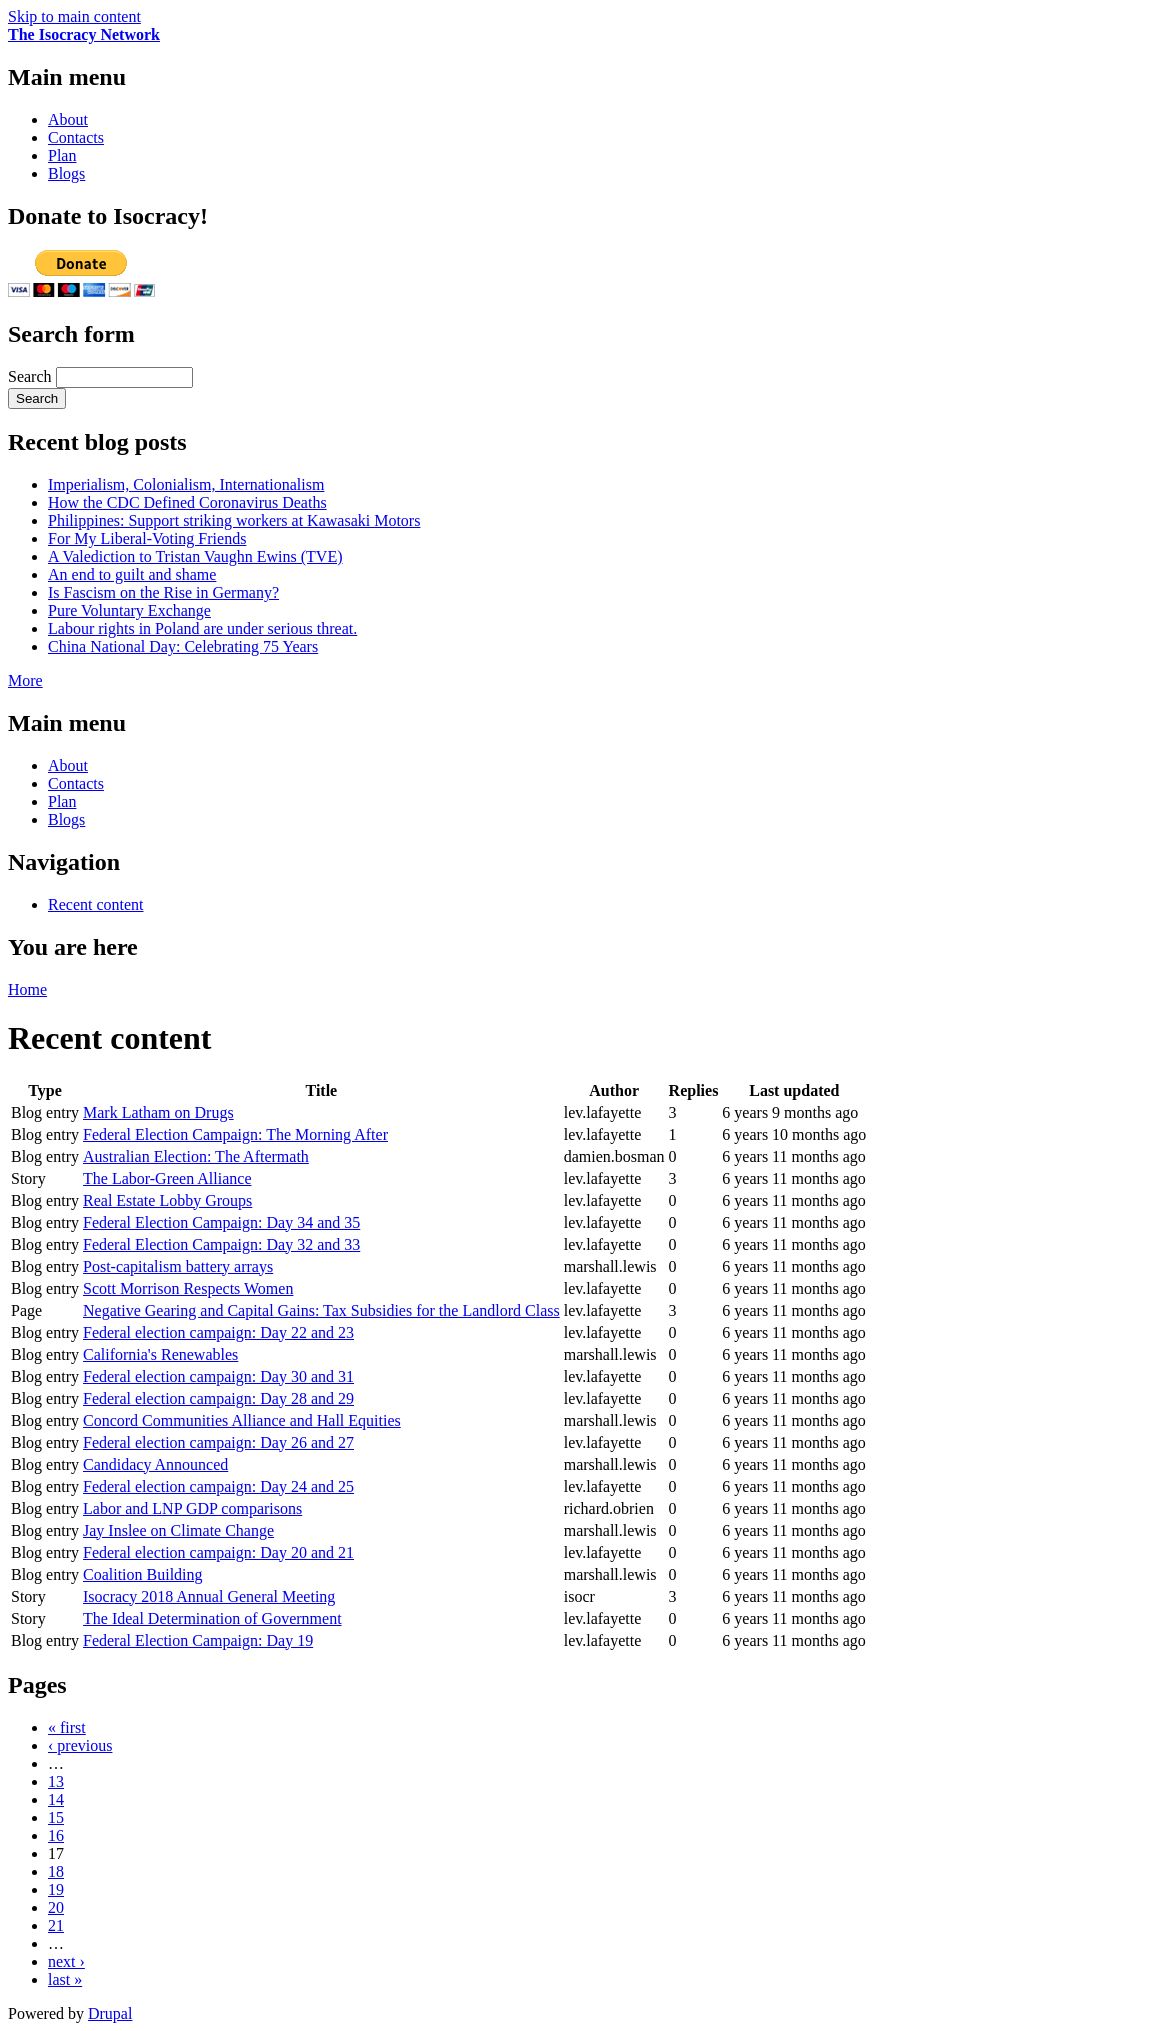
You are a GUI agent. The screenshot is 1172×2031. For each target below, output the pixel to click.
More (25, 680)
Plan (62, 155)
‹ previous (80, 1745)
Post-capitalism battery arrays (178, 1266)
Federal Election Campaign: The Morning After (235, 1134)
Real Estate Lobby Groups (167, 1200)
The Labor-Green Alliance (167, 1178)
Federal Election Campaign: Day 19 (198, 1640)
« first (67, 1727)
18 (56, 1871)
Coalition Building (143, 1574)
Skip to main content (74, 16)
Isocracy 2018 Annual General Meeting (209, 1596)
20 (56, 1907)
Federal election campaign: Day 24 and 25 (218, 1486)
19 (56, 1889)
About (68, 119)
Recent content (96, 904)
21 (56, 1925)
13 (56, 1781)
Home (27, 989)
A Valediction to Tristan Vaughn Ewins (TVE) (195, 556)
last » (65, 1979)
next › (66, 1961)
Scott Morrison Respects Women (188, 1288)
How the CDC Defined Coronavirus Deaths (187, 502)
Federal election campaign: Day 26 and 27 (218, 1442)
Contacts (76, 137)
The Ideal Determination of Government (212, 1618)
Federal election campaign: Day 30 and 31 (218, 1376)
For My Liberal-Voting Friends (147, 538)
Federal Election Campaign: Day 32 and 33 (221, 1244)
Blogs (66, 173)
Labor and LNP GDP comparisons (192, 1508)
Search (32, 376)
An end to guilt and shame (132, 574)
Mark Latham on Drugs (158, 1112)
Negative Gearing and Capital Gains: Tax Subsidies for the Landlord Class (321, 1310)
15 (56, 1817)
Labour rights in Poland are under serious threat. (202, 628)
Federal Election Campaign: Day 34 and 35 (221, 1222)
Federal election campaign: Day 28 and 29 (218, 1398)
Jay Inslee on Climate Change (178, 1530)
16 (56, 1835)
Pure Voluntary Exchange (129, 610)
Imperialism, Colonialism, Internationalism (186, 484)
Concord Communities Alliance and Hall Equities (242, 1420)
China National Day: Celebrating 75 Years (183, 646)
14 (56, 1799)
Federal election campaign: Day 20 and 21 (218, 1552)
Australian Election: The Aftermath (196, 1156)
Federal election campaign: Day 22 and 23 (218, 1332)
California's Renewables (160, 1354)
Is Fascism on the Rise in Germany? (163, 592)
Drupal (110, 2013)
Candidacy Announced (155, 1464)
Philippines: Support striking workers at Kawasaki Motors (234, 520)
